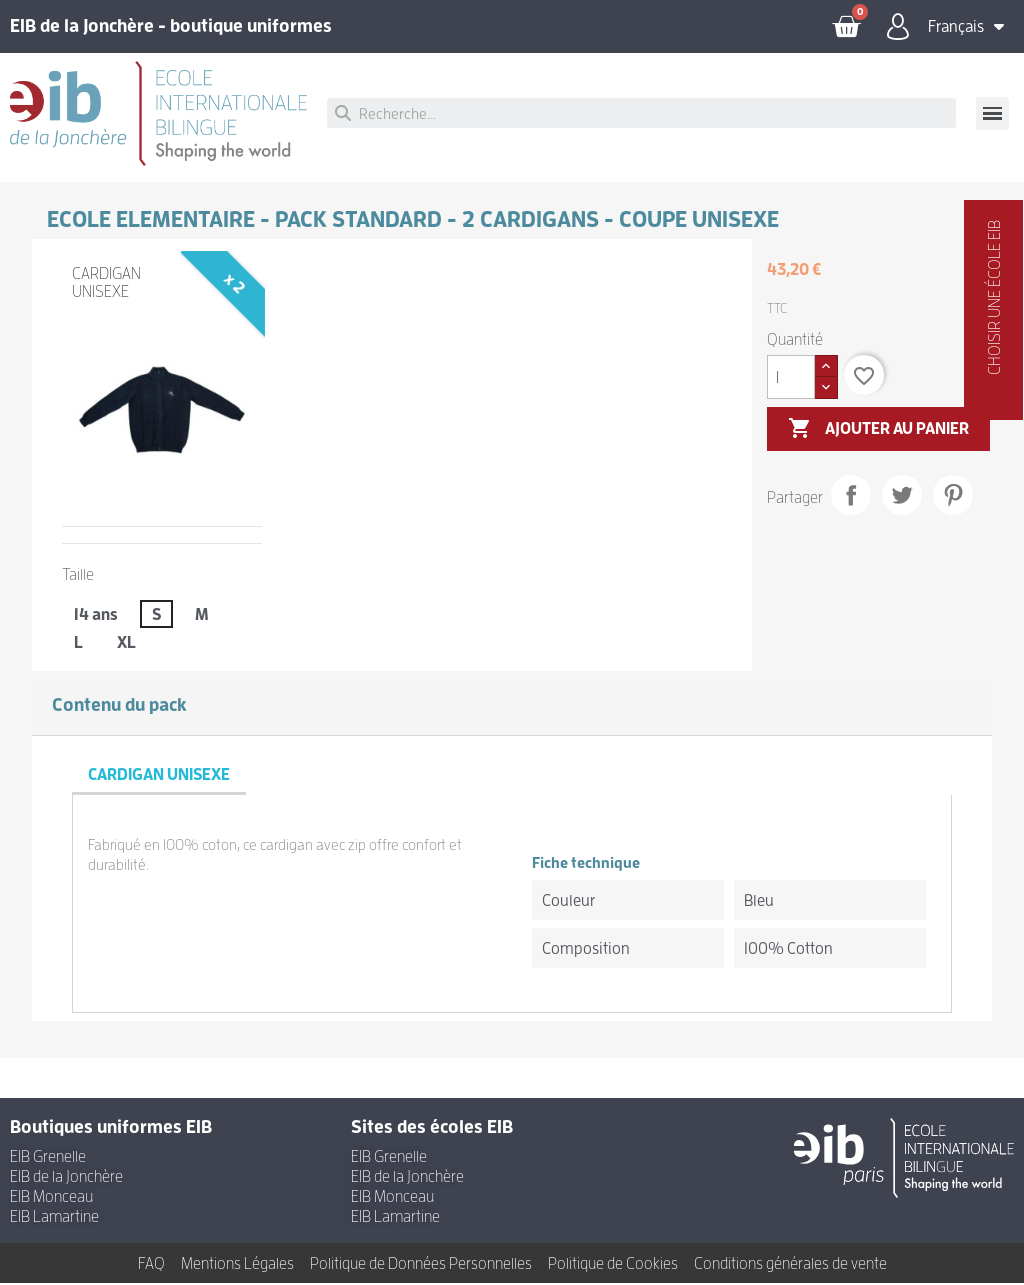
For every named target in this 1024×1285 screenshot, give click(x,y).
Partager (851, 497)
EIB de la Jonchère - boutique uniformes (171, 27)
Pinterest (953, 497)
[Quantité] (791, 379)
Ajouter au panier (878, 431)
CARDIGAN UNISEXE (106, 285)
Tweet (902, 497)
